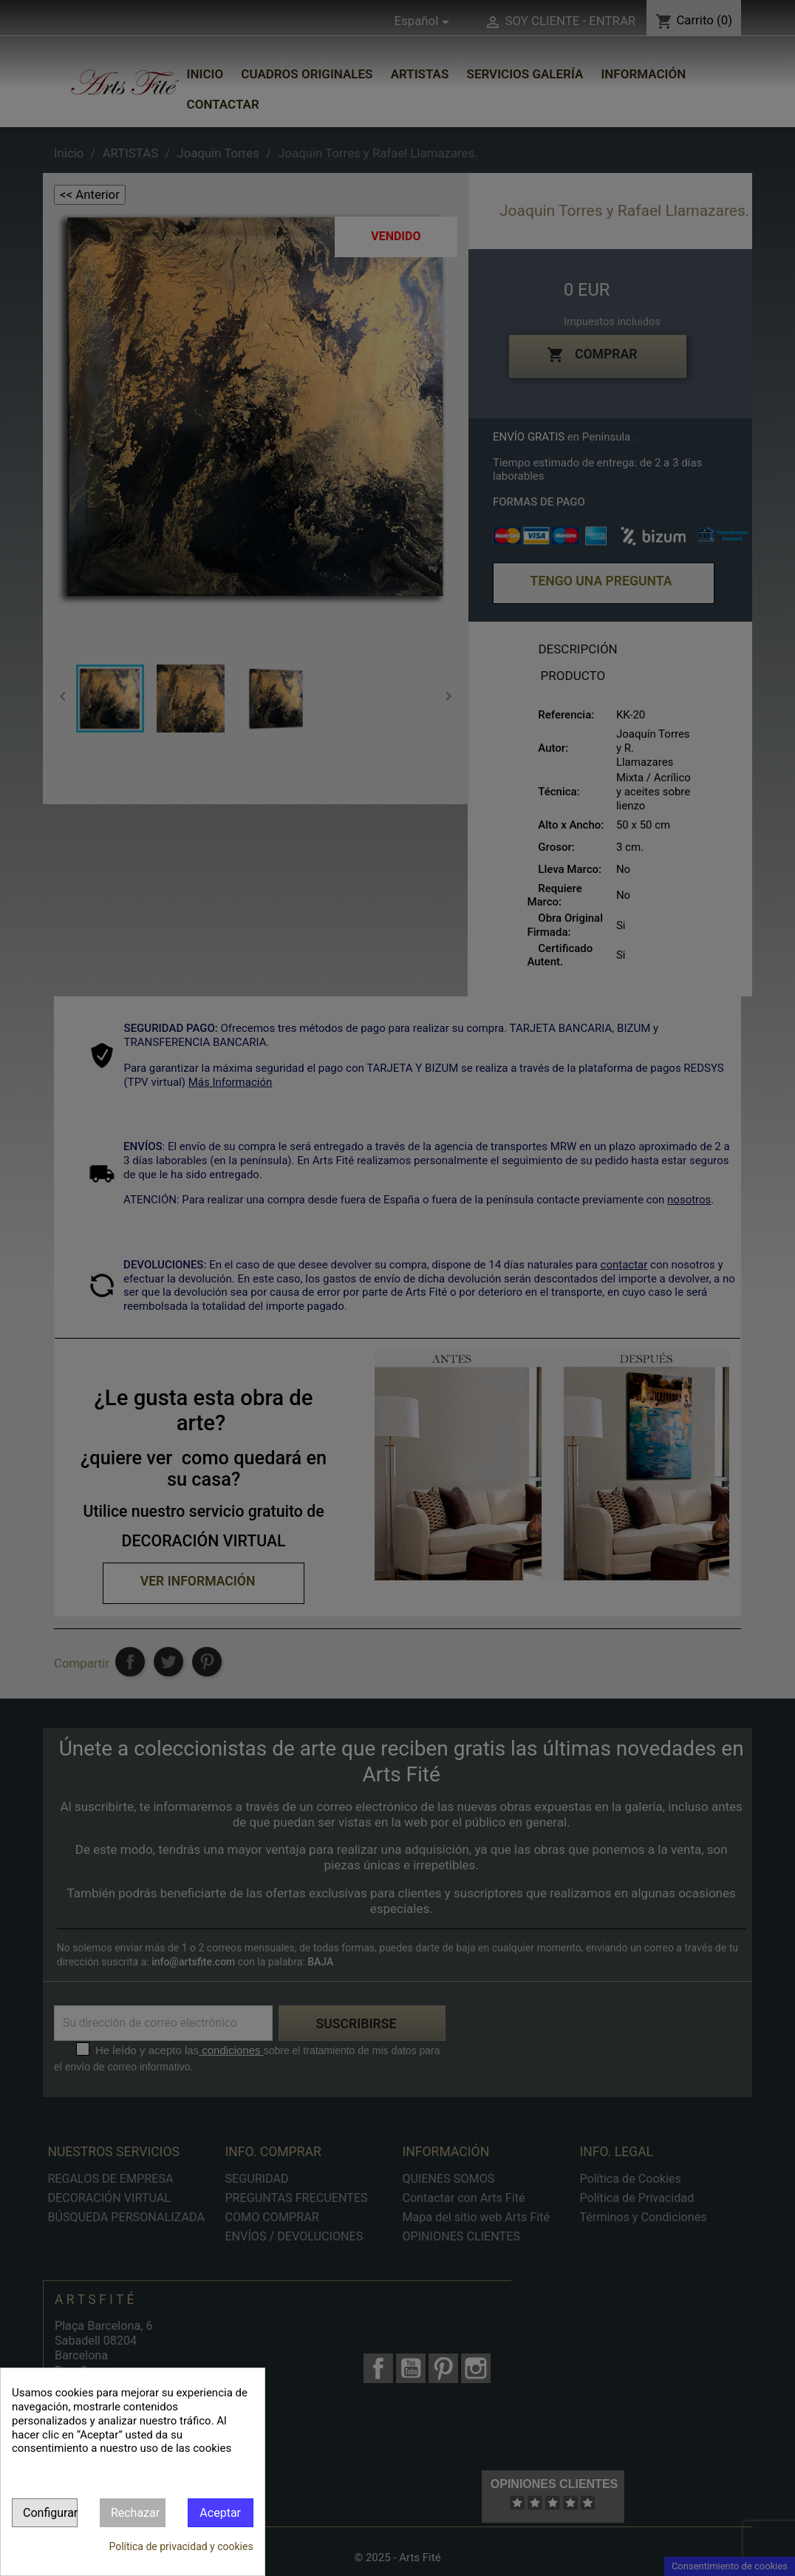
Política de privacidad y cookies (181, 2546)
